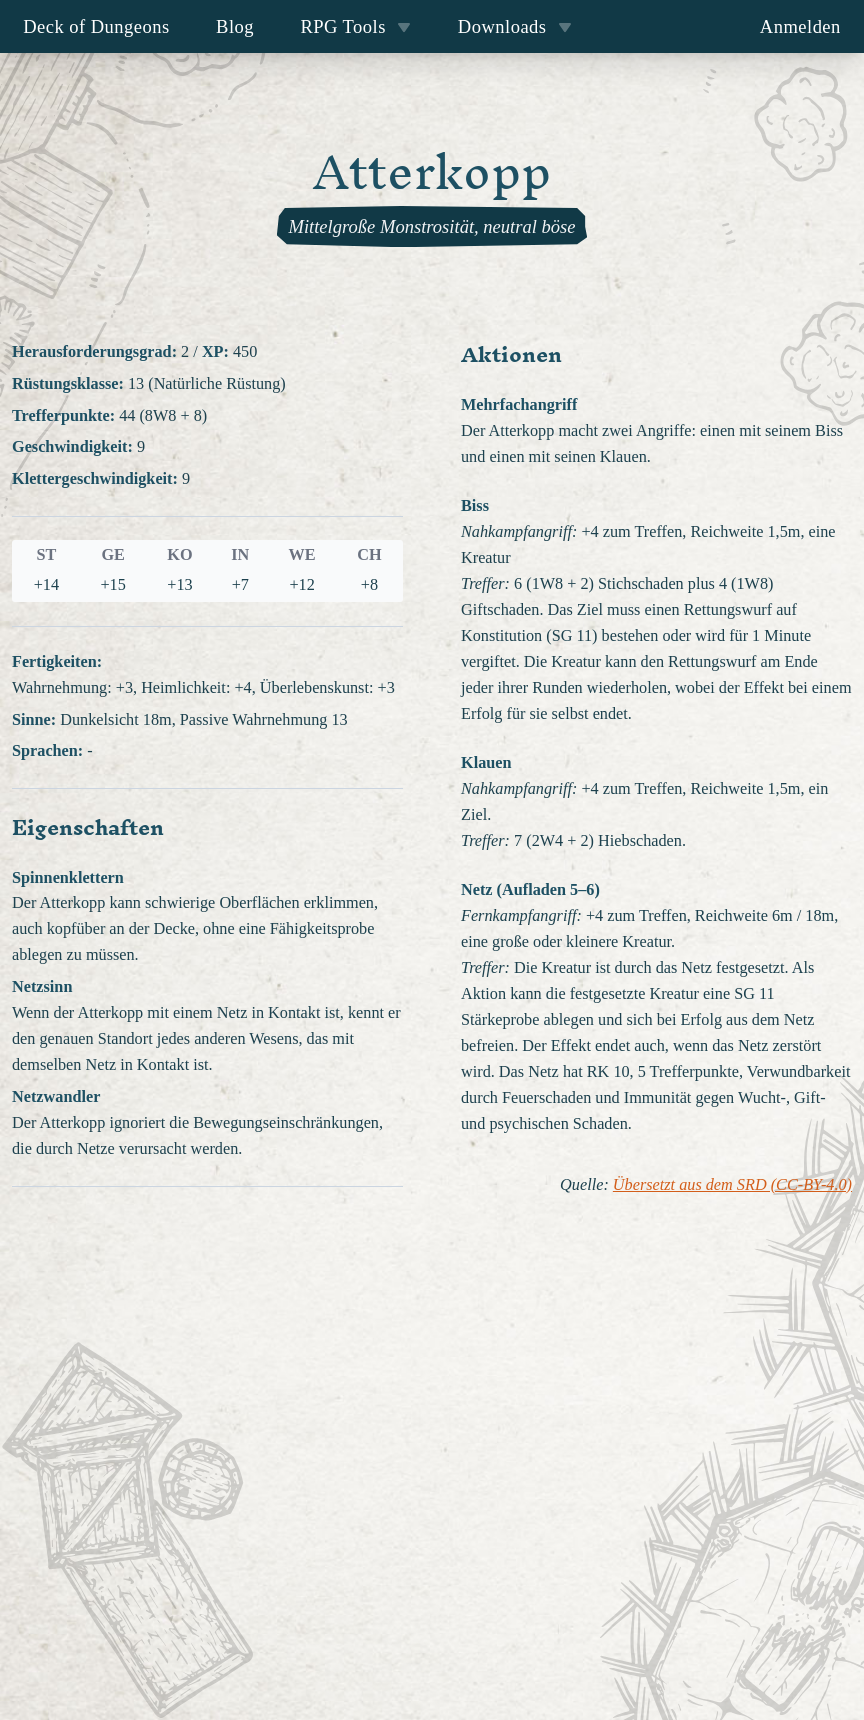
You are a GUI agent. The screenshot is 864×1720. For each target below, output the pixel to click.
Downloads (515, 26)
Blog (235, 26)
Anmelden (800, 26)
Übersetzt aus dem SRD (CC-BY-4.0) (732, 1185)
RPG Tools (355, 26)
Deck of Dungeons (96, 26)
